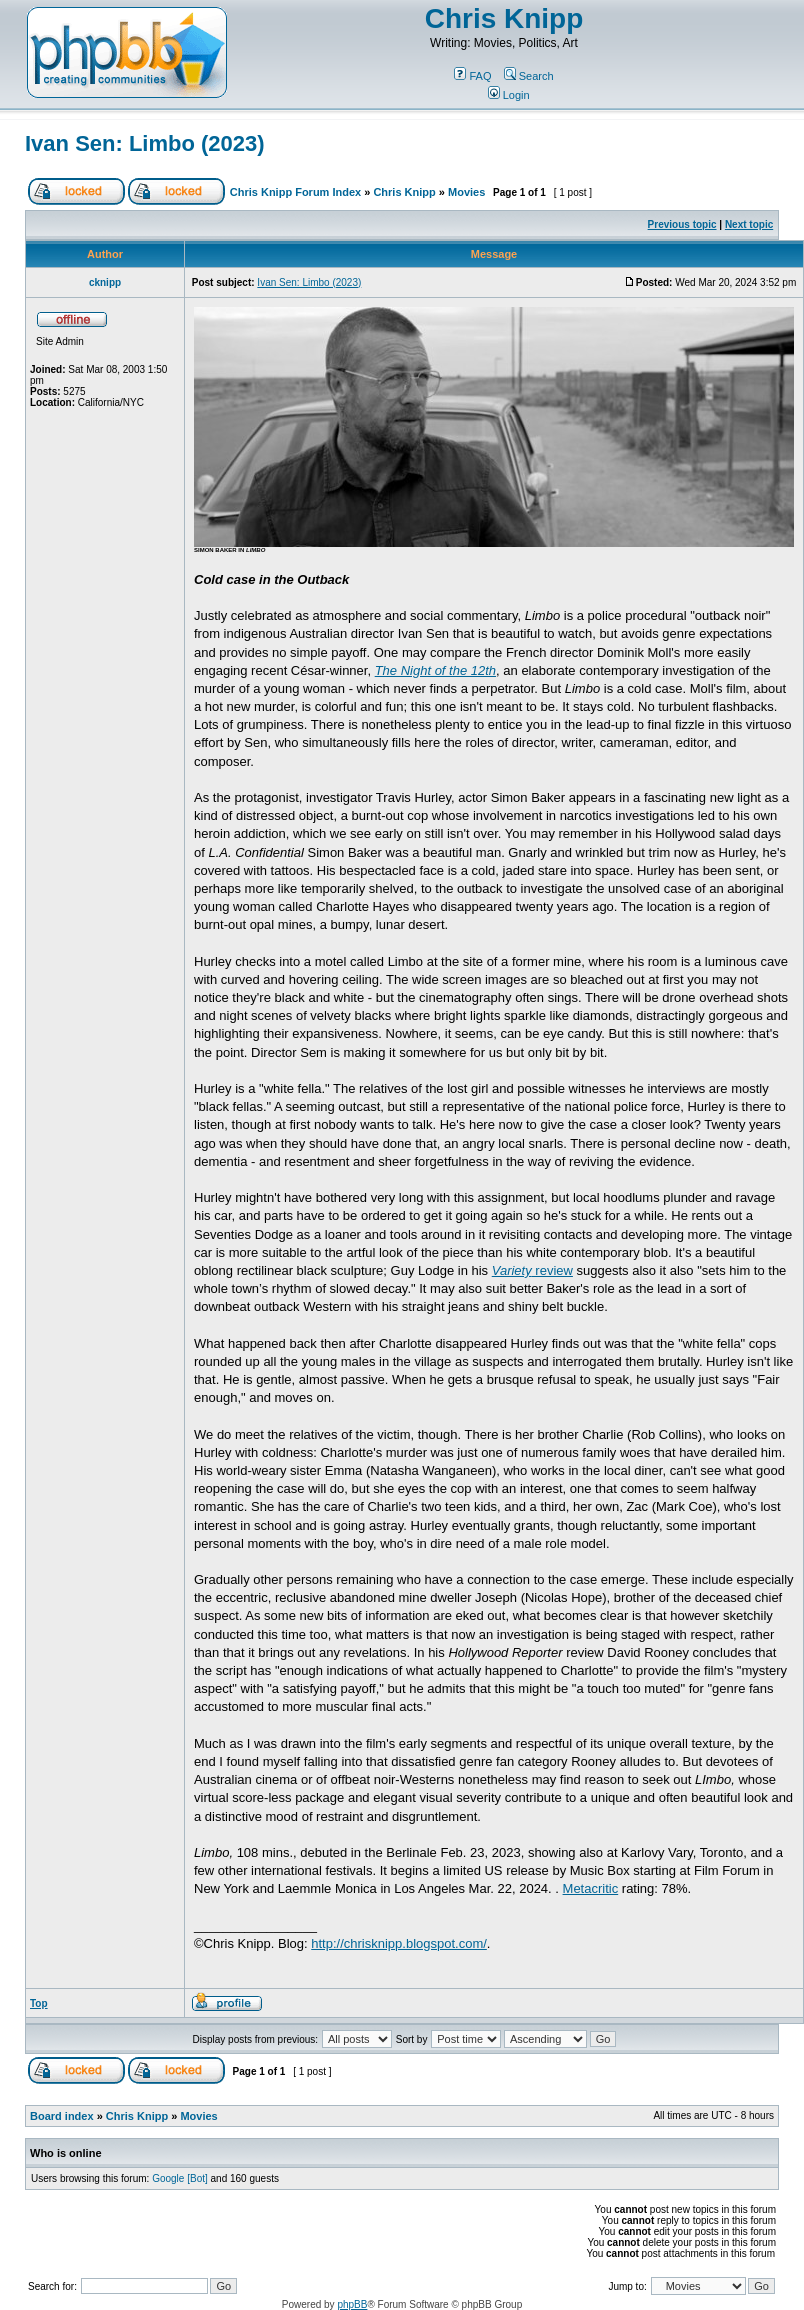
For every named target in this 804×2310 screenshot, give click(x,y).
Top (39, 2003)
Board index (62, 2116)
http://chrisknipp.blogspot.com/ (399, 1943)
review (532, 1270)
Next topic (749, 224)
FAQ (472, 76)
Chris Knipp (504, 18)
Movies (466, 192)
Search (529, 76)
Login (509, 95)
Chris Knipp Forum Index (295, 192)
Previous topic (682, 224)
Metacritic (591, 1888)
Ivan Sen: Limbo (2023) (145, 143)
